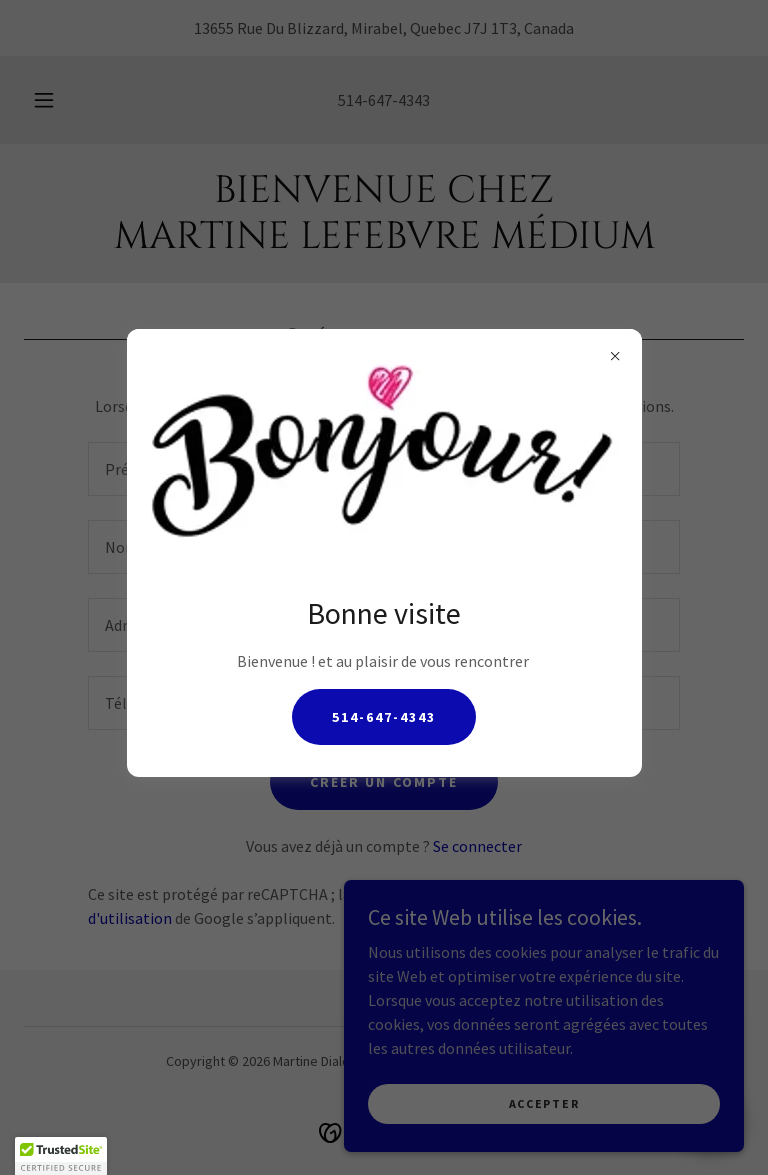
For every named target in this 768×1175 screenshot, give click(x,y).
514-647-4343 (384, 717)
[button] (61, 1156)
